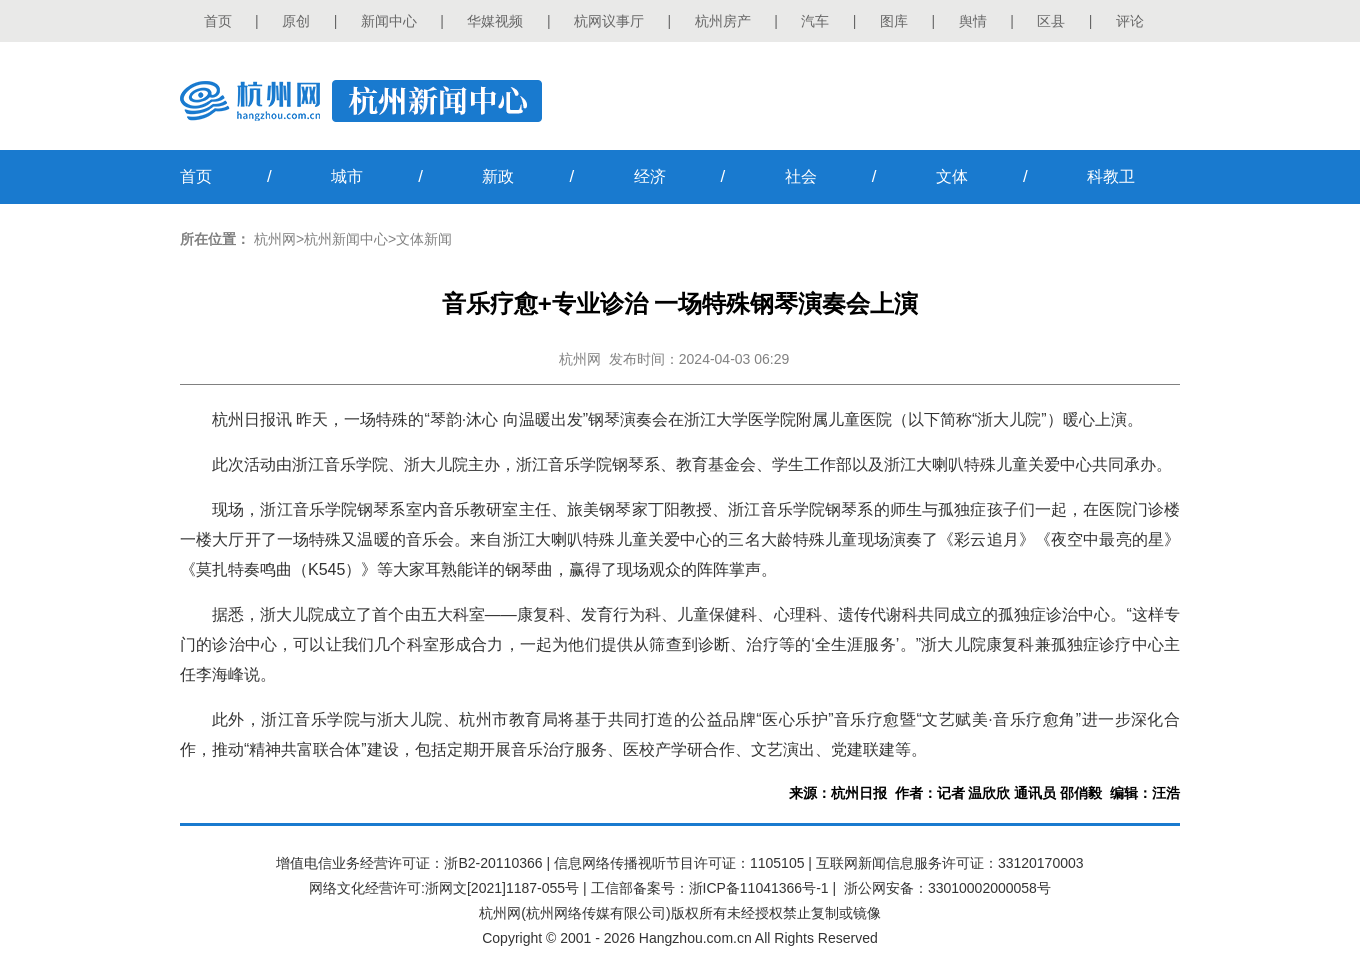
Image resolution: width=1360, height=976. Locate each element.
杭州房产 (723, 21)
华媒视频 (495, 21)
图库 (894, 21)
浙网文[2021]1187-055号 (502, 888)
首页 (218, 21)
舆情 (973, 21)
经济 (650, 176)
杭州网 (275, 239)
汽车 (815, 21)
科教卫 (1111, 176)
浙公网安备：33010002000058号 (947, 888)
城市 (347, 176)
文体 (952, 176)
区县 (1051, 21)
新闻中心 (389, 21)
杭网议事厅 (609, 21)
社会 (801, 176)
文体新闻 (424, 239)
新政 (498, 176)
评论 (1130, 21)
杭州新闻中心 (346, 239)
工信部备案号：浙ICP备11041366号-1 (710, 888)
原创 (296, 21)
